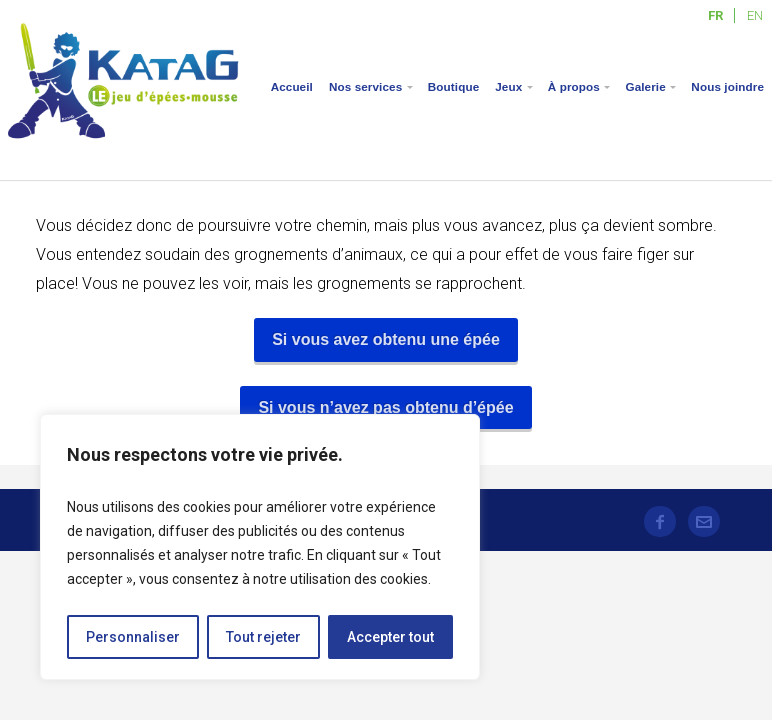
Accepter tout (390, 637)
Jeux (508, 86)
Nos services (365, 86)
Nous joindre (727, 86)
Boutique (453, 86)
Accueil (292, 86)
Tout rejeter (263, 637)
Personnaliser (133, 637)
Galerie (645, 86)
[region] (260, 547)
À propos (574, 86)
